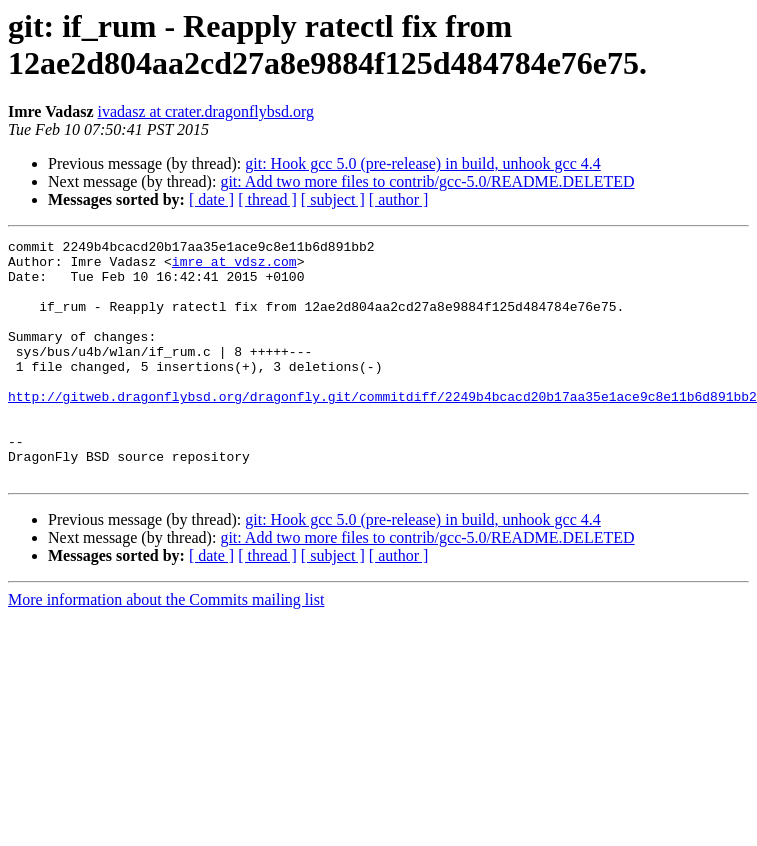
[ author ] (399, 199)
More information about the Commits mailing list (166, 647)
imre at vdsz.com (234, 267)
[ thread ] (267, 199)
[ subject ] (333, 199)
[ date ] (211, 199)
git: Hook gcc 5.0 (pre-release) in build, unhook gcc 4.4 (422, 163)
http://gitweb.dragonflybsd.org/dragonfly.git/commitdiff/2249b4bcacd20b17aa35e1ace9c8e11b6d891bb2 (382, 429)
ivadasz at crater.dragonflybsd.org (206, 111)
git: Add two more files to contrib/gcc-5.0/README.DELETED (427, 181)
